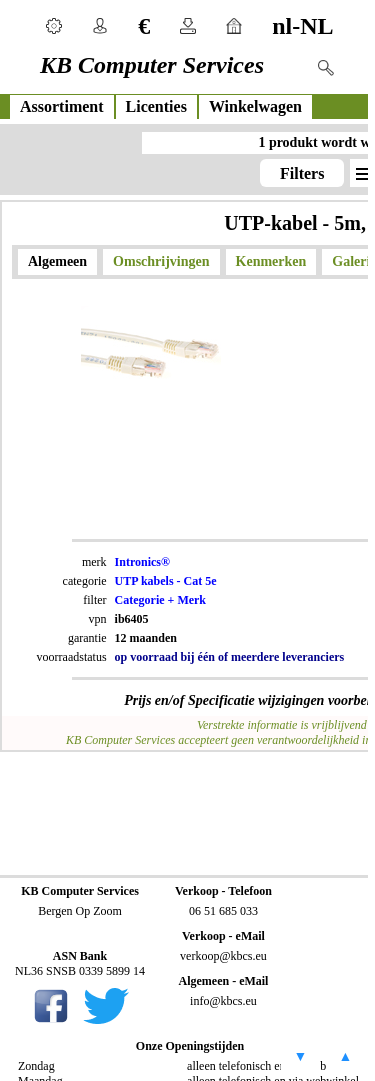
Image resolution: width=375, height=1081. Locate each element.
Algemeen (57, 261)
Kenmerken (271, 261)
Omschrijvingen (161, 261)
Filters (302, 173)
